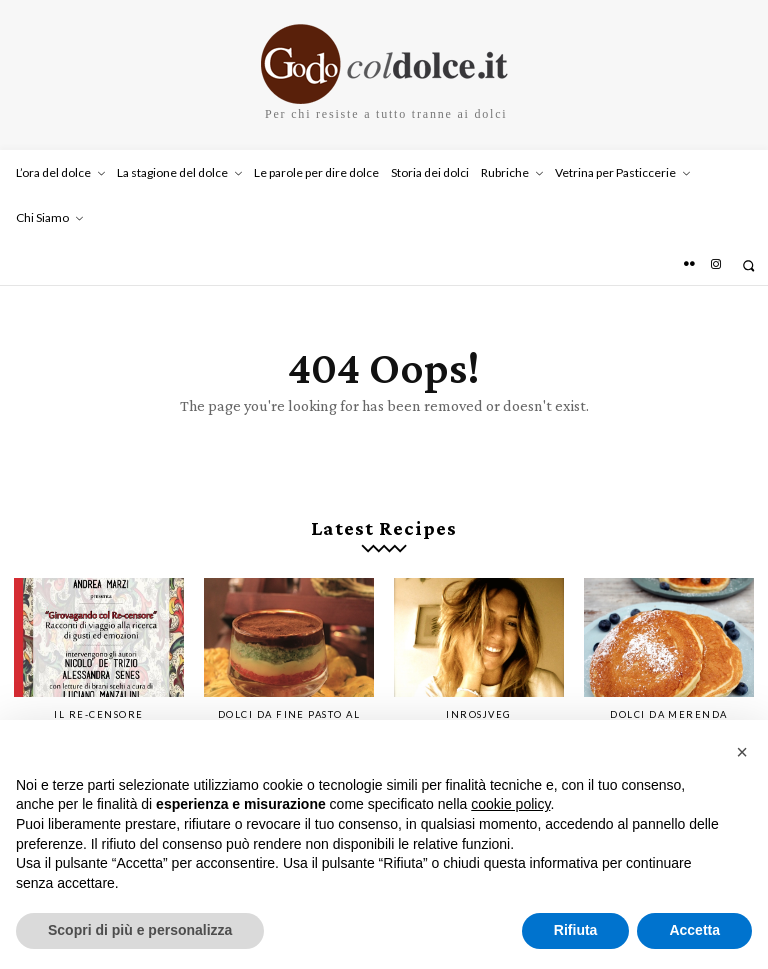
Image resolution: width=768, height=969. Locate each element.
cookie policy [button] (510, 804)
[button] (748, 265)
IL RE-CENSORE (99, 705)
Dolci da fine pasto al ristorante (289, 710)
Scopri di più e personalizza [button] (140, 930)
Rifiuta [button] (576, 930)
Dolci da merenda (669, 705)
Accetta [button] (694, 930)
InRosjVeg (479, 705)
